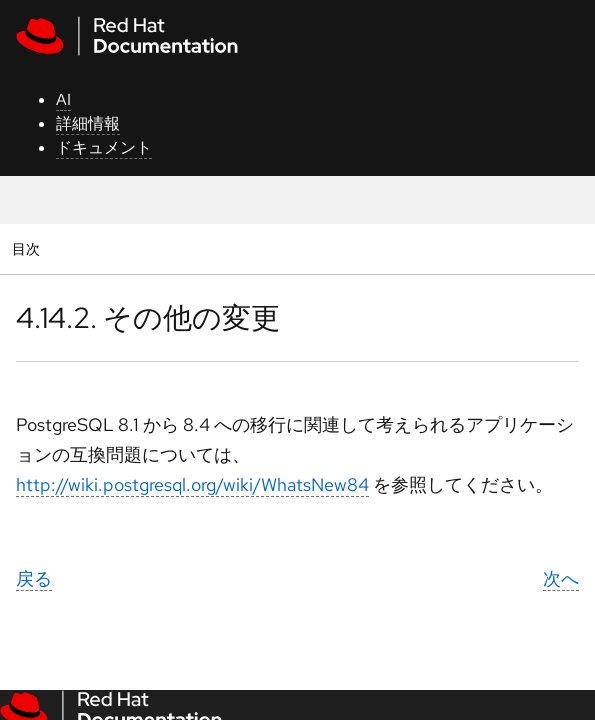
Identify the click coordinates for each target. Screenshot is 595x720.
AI (63, 99)
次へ (561, 578)
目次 (28, 248)
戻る (34, 578)
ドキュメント (104, 147)
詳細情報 (88, 123)
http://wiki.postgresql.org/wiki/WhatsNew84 (192, 484)
